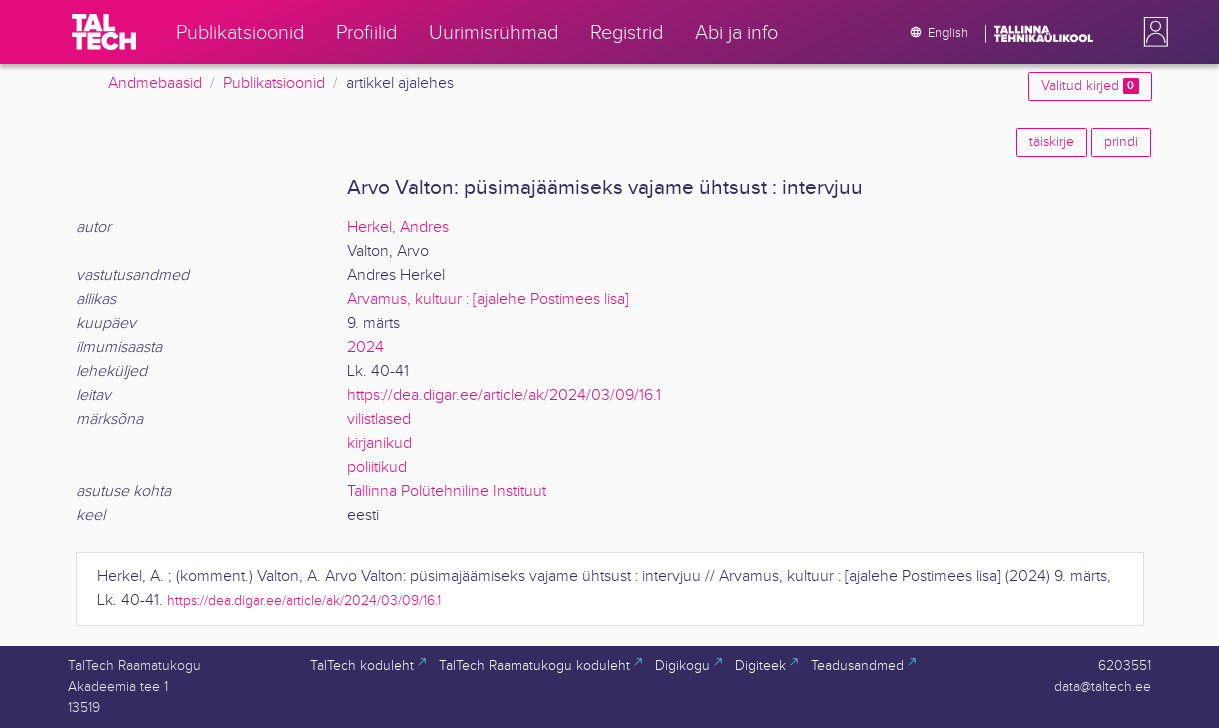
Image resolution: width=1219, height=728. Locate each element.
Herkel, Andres (398, 227)
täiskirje (1051, 142)
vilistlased (379, 419)
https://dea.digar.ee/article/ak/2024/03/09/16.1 (504, 395)
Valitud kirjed (1089, 86)
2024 (365, 347)
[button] (1152, 32)
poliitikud (377, 467)
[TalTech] (104, 32)
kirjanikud (379, 443)
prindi (1121, 142)
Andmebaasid (155, 83)
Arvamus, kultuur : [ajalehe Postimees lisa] (488, 299)
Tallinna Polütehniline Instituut (446, 491)
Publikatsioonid (274, 83)
